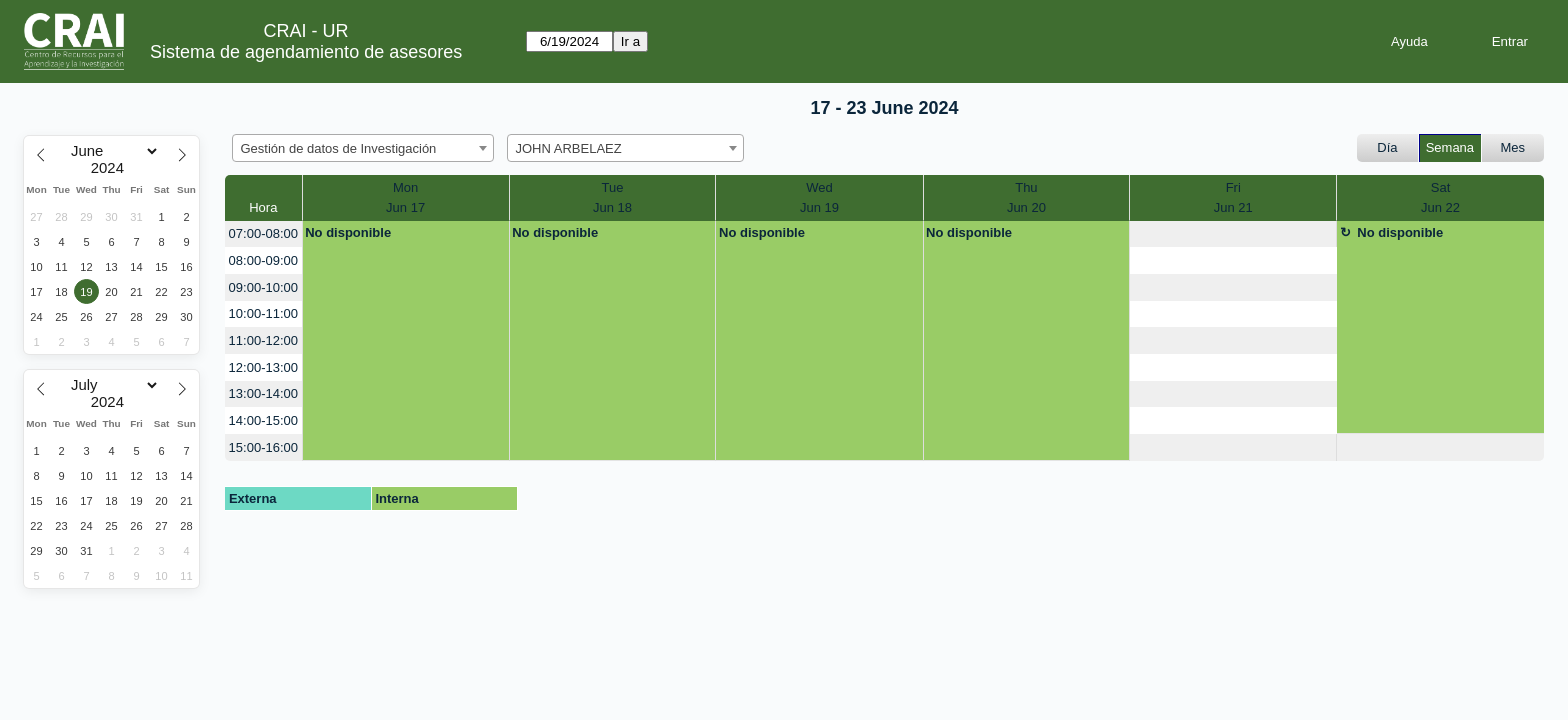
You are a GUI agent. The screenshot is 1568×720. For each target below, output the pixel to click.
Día (1387, 147)
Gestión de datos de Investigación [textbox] (339, 148)
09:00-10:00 (263, 287)
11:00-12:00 (263, 340)
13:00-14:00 (263, 393)
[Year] (112, 168)
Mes (1513, 147)
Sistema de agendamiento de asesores (306, 52)
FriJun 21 (1233, 197)
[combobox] (363, 148)
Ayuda (1409, 41)
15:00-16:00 (263, 447)
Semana (1450, 147)
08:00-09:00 (263, 260)
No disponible (348, 232)
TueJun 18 (612, 197)
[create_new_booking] (1233, 234)
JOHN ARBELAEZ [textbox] (569, 148)
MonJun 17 (405, 197)
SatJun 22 (1440, 197)
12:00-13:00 (263, 367)
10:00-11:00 (263, 313)
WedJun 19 (819, 197)
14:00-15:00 (263, 420)
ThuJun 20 (1026, 197)
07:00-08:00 (263, 233)
